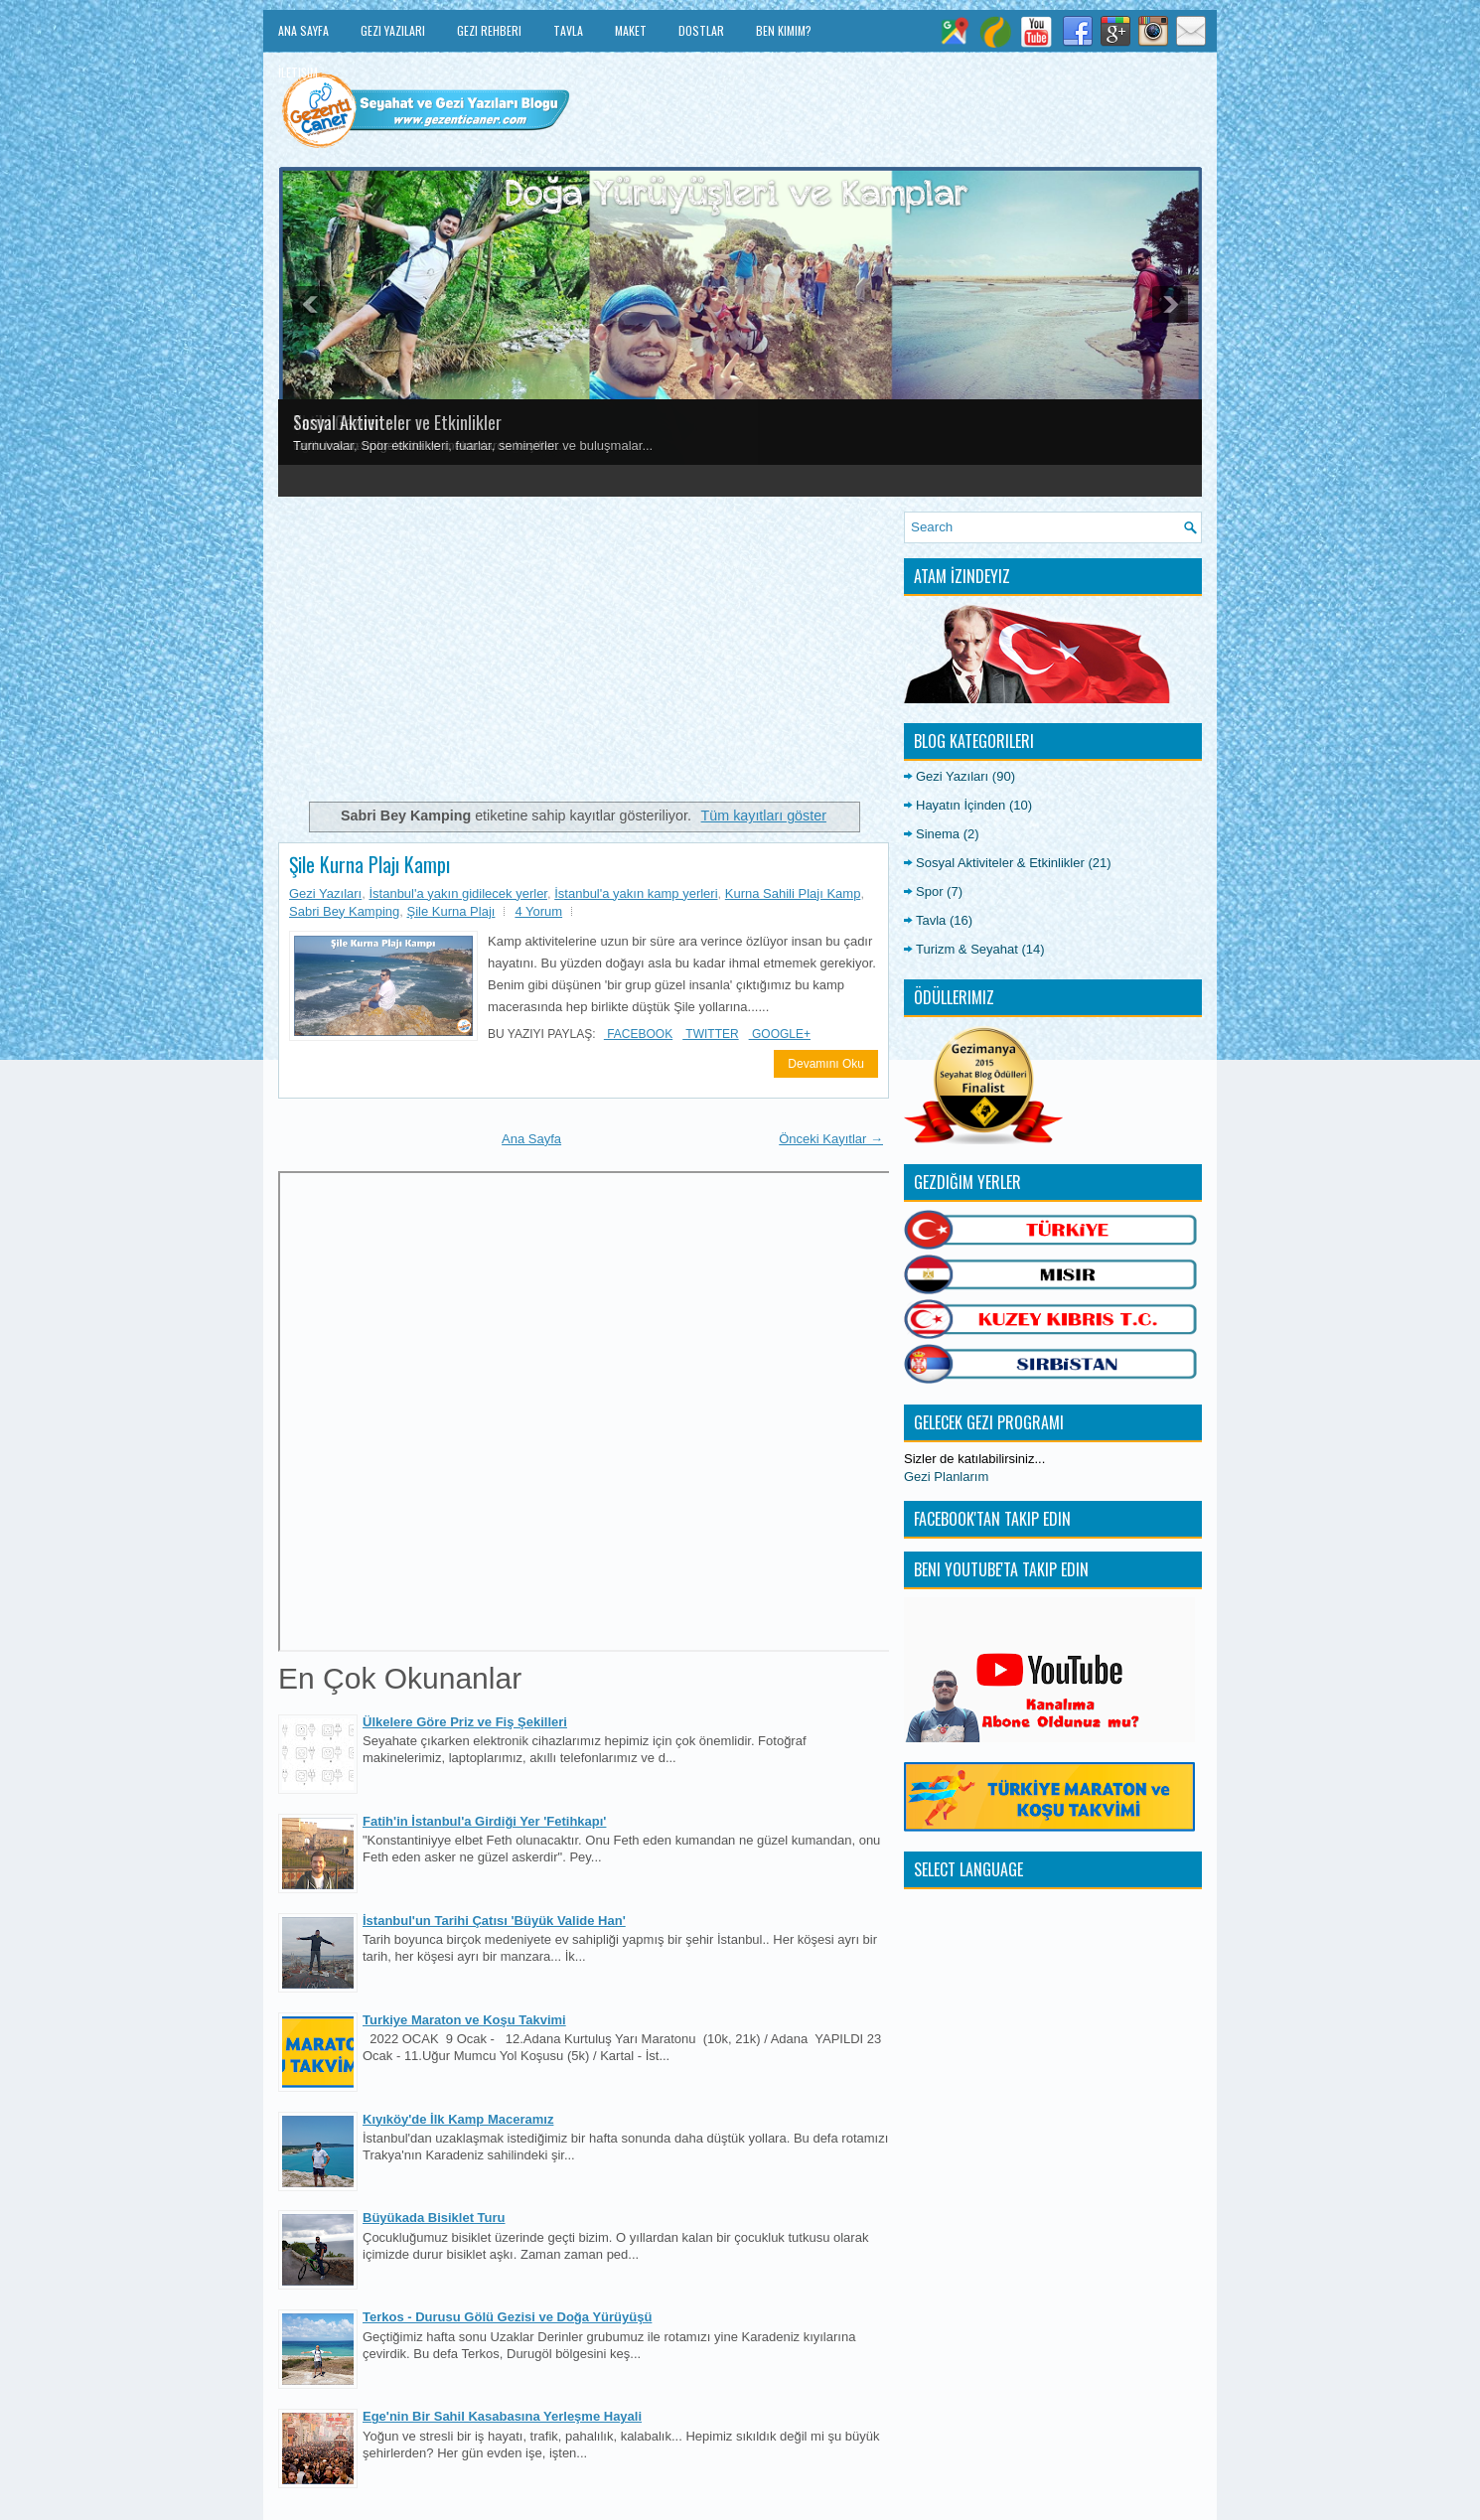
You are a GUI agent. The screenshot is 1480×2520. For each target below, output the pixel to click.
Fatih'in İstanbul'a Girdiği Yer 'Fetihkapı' (484, 1821)
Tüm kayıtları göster (763, 815)
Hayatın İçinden (960, 805)
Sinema (938, 833)
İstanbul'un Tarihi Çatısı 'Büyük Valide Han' (494, 1920)
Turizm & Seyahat (967, 949)
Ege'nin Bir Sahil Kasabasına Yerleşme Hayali (502, 2416)
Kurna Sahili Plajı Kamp (793, 893)
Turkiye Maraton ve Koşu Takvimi (464, 2019)
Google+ (780, 1034)
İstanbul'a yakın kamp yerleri (635, 893)
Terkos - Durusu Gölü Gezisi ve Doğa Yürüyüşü (507, 2316)
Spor (929, 891)
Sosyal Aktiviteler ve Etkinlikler (397, 422)
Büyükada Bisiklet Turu (434, 2217)
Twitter (710, 1034)
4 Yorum (538, 911)
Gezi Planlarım (946, 1476)
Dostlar (701, 30)
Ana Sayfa (303, 30)
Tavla (568, 30)
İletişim (298, 72)
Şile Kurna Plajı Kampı (369, 864)
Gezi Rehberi (489, 30)
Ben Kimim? (784, 30)
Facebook (638, 1034)
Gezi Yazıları (393, 30)
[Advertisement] (583, 651)
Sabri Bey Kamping (344, 911)
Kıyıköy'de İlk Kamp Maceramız (458, 2119)
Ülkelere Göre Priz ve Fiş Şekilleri (465, 1721)
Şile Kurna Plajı (451, 911)
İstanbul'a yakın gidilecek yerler (458, 893)
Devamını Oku (826, 1064)
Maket (631, 30)
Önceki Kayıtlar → (831, 1138)
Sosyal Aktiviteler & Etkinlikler (1000, 862)
